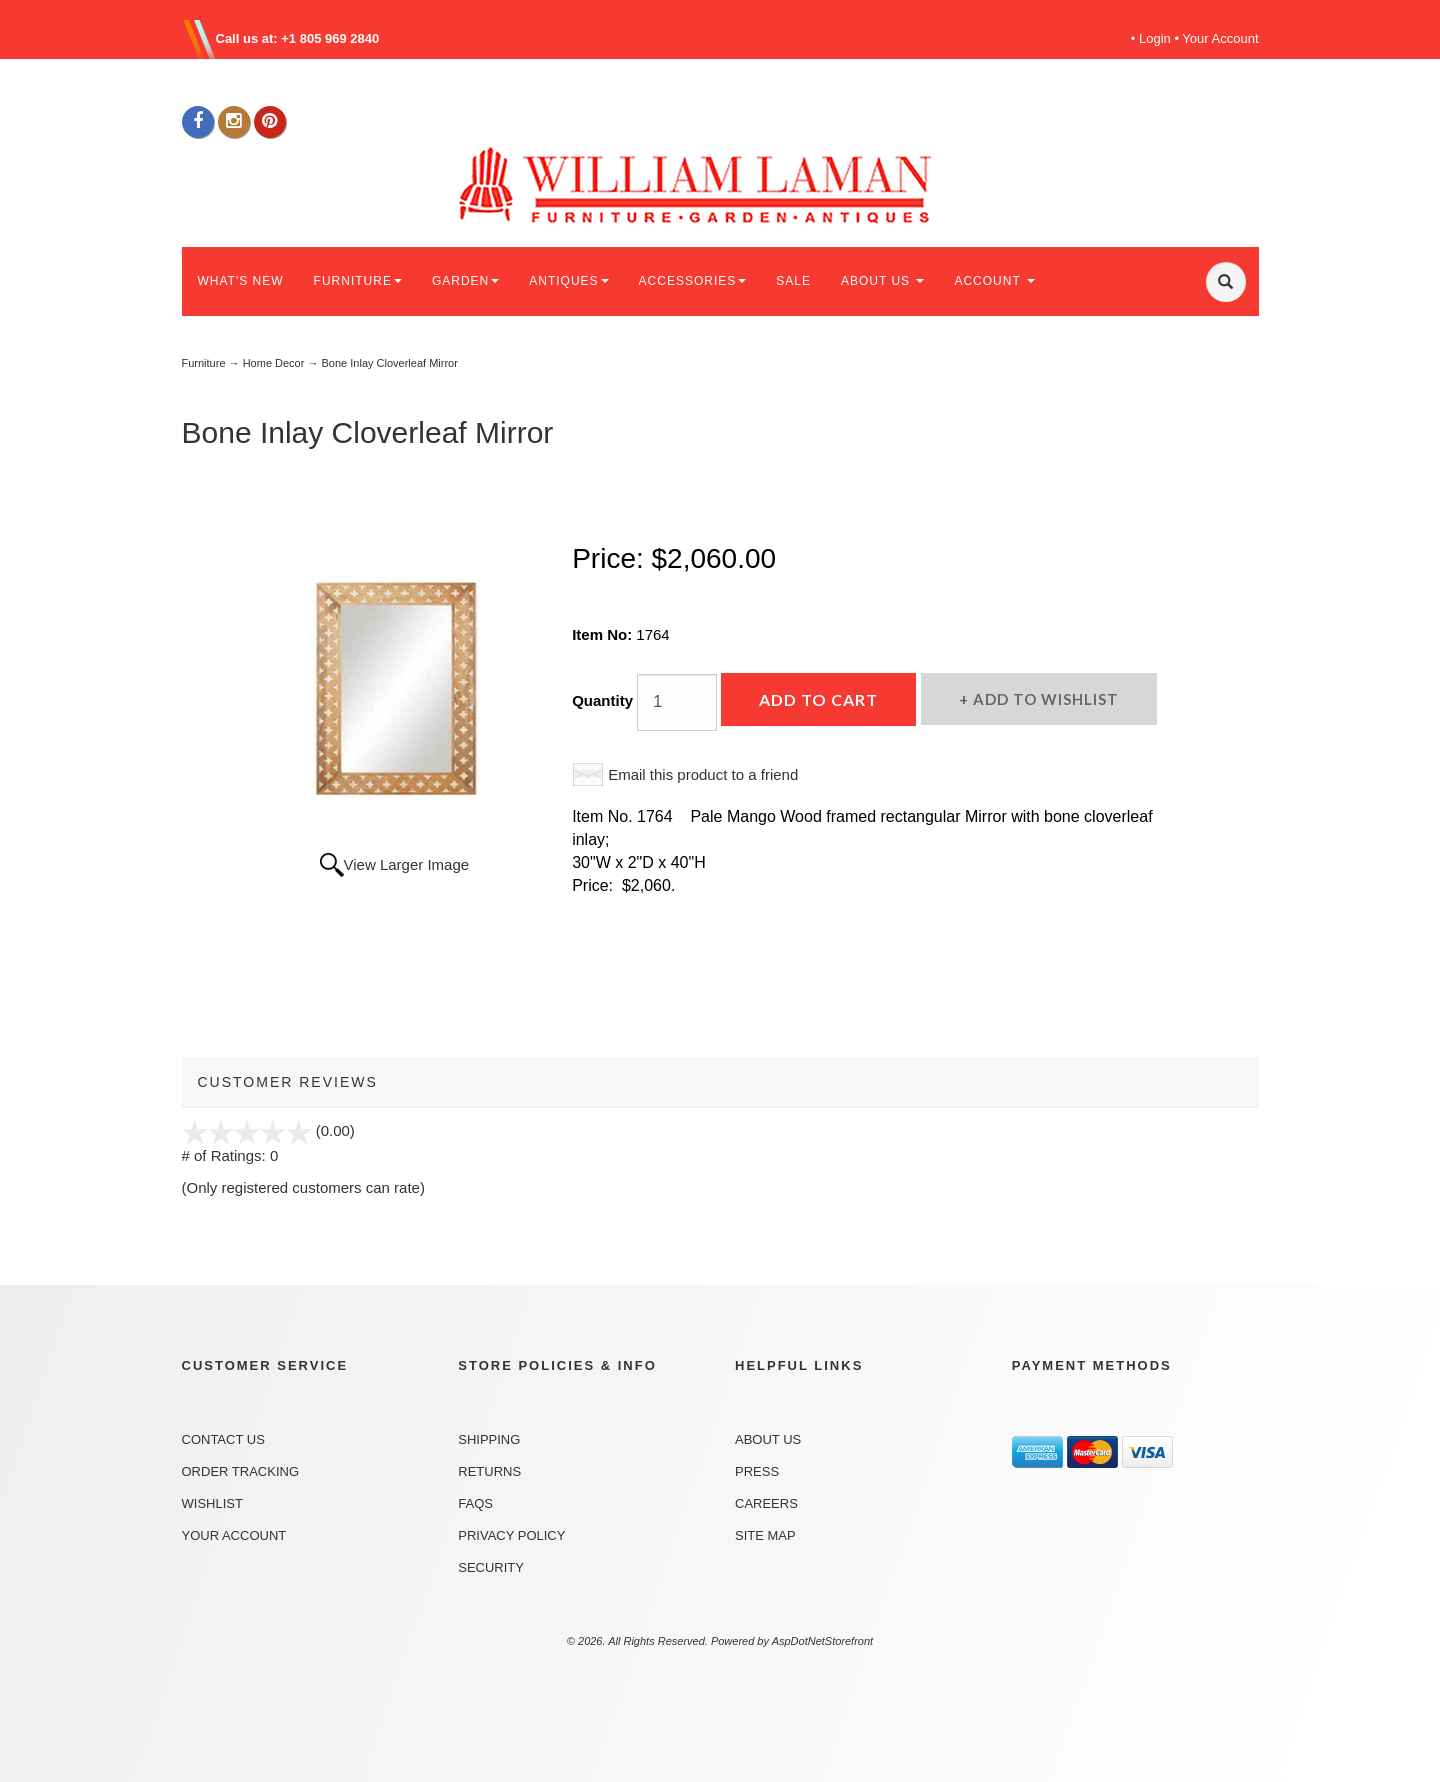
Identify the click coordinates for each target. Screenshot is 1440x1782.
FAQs (475, 1503)
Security (491, 1567)
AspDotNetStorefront (823, 1641)
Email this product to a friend (703, 774)
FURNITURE (358, 281)
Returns (489, 1471)
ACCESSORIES (693, 281)
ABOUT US (882, 281)
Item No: (604, 634)
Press (757, 1471)
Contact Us (223, 1439)
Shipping (489, 1439)
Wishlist (212, 1503)
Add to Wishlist (1044, 699)
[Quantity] (677, 702)
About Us (768, 1439)
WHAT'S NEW (241, 281)
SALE (793, 281)
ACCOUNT (994, 281)
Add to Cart (818, 699)
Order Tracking (241, 1471)
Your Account (1220, 38)
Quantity (602, 700)
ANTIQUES (568, 281)
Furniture (204, 363)
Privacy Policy (511, 1535)
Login (1155, 38)
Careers (766, 1503)
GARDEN (465, 281)
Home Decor (274, 363)
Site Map (765, 1535)
